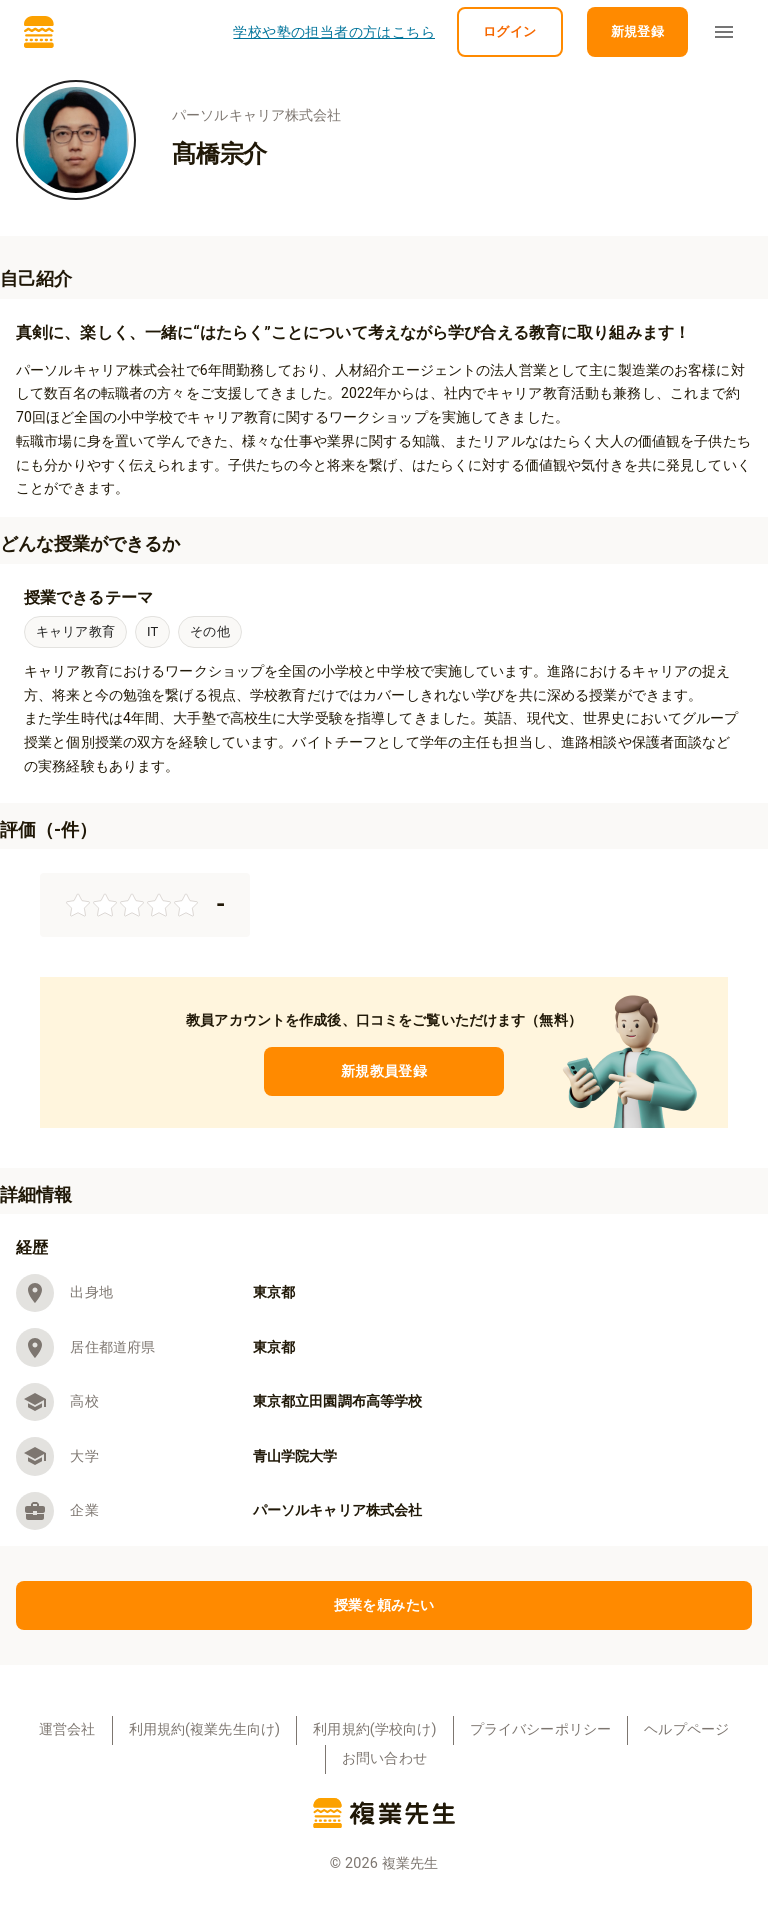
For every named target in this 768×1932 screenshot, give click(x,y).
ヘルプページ (686, 1729)
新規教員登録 (384, 1071)
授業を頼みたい (384, 1605)
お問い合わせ (384, 1758)
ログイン (510, 32)
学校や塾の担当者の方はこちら (334, 32)
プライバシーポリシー (541, 1729)
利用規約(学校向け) (374, 1729)
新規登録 (638, 32)
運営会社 (67, 1729)
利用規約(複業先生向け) (205, 1729)
